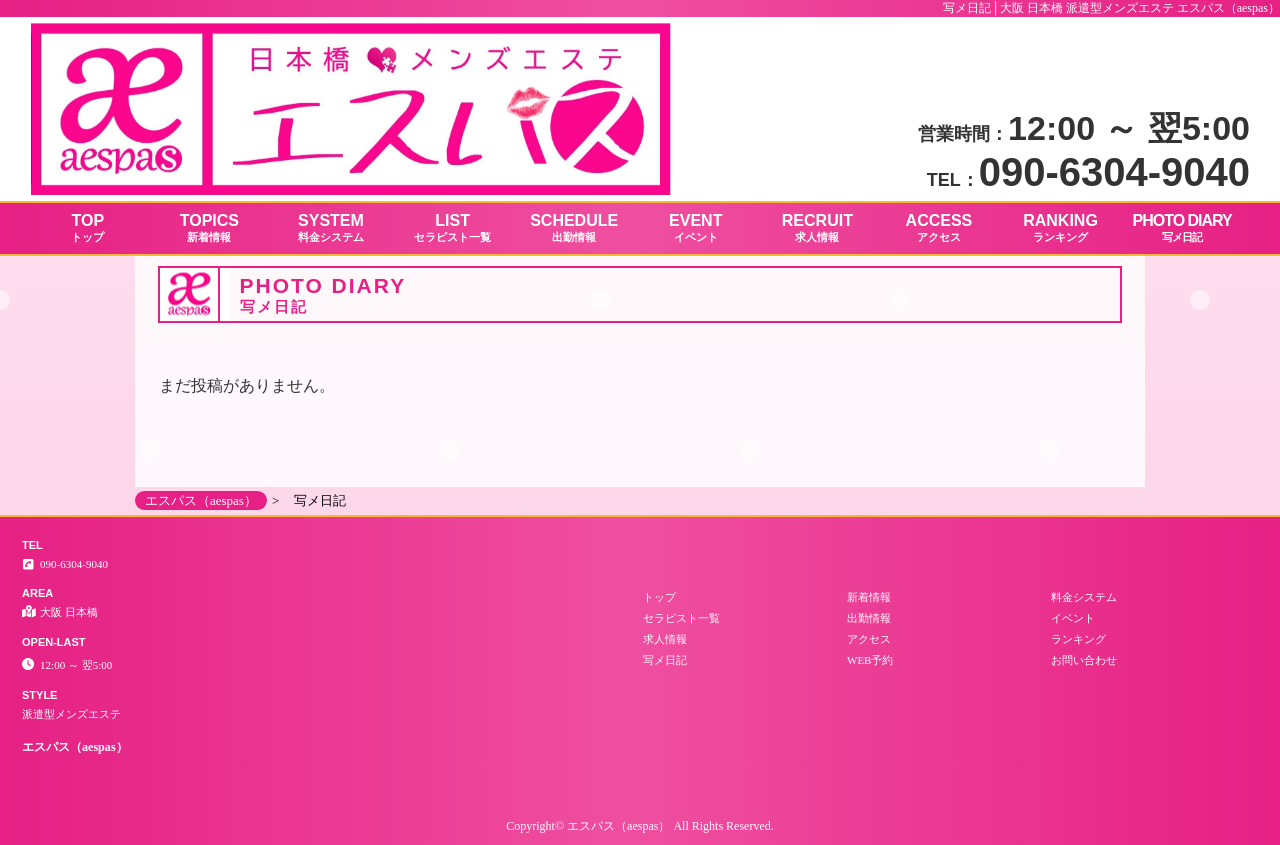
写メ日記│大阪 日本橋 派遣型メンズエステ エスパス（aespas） (1111, 8)
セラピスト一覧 (681, 618)
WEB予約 (870, 660)
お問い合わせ (1084, 660)
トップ (659, 597)
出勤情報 (869, 618)
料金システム (1084, 597)
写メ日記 (665, 660)
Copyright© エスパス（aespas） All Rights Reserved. (639, 826)
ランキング (1078, 639)
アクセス (869, 639)
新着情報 (869, 597)
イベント (1073, 618)
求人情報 (665, 639)
